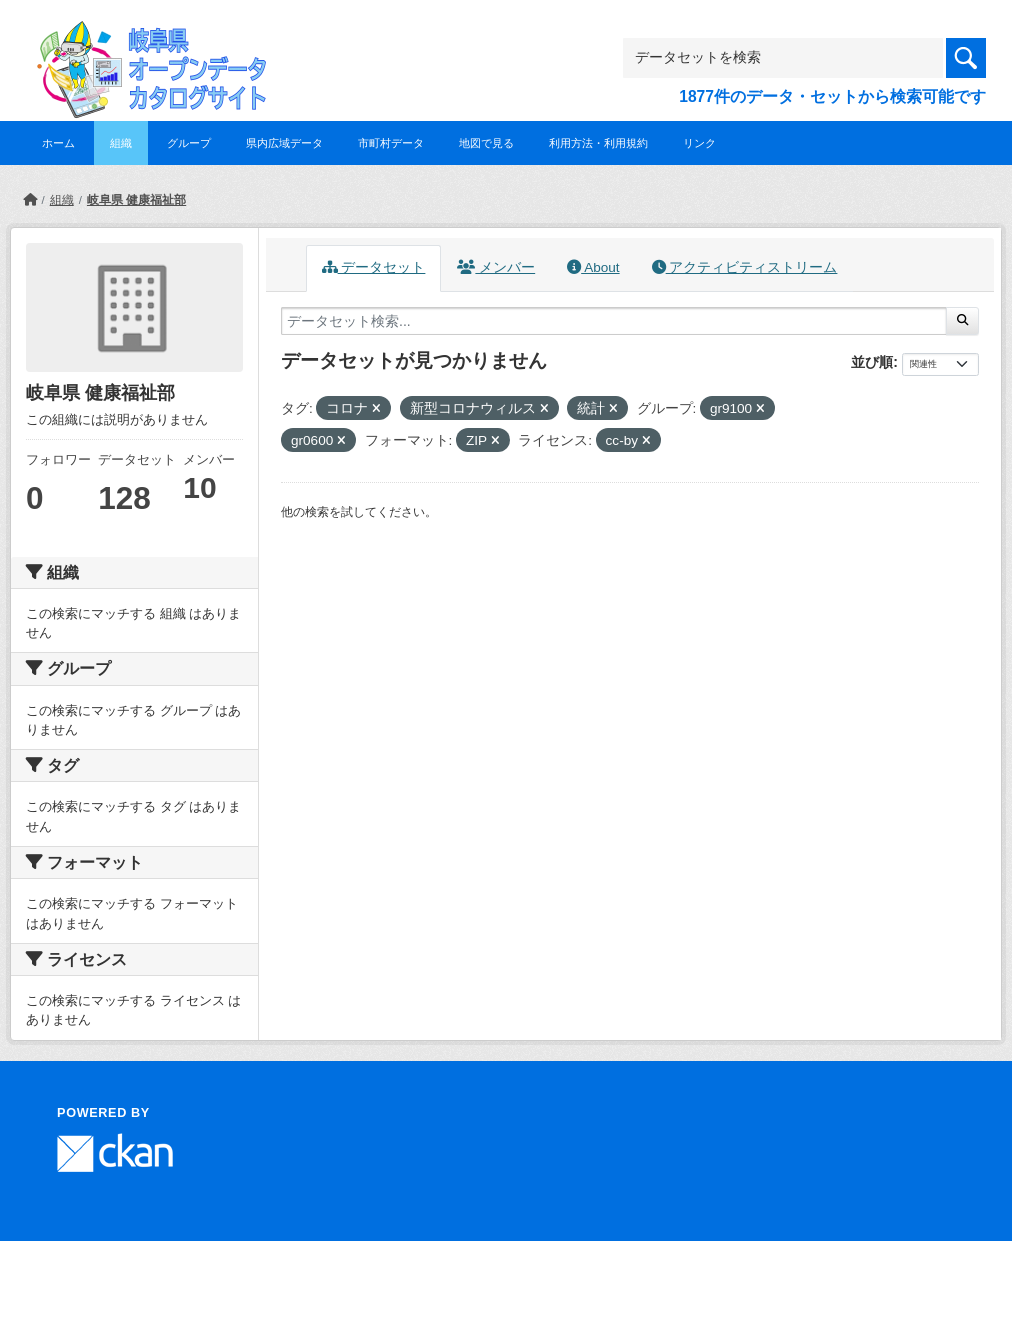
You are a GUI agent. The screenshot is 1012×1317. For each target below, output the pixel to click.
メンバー (496, 267)
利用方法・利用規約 (598, 143)
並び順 (872, 362)
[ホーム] (30, 200)
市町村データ (391, 143)
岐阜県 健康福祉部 (136, 200)
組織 (121, 143)
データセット (374, 267)
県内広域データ (284, 143)
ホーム (58, 143)
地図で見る (486, 143)
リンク (699, 143)
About (593, 267)
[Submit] (962, 321)
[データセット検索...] (614, 321)
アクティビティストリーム (745, 267)
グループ (189, 143)
